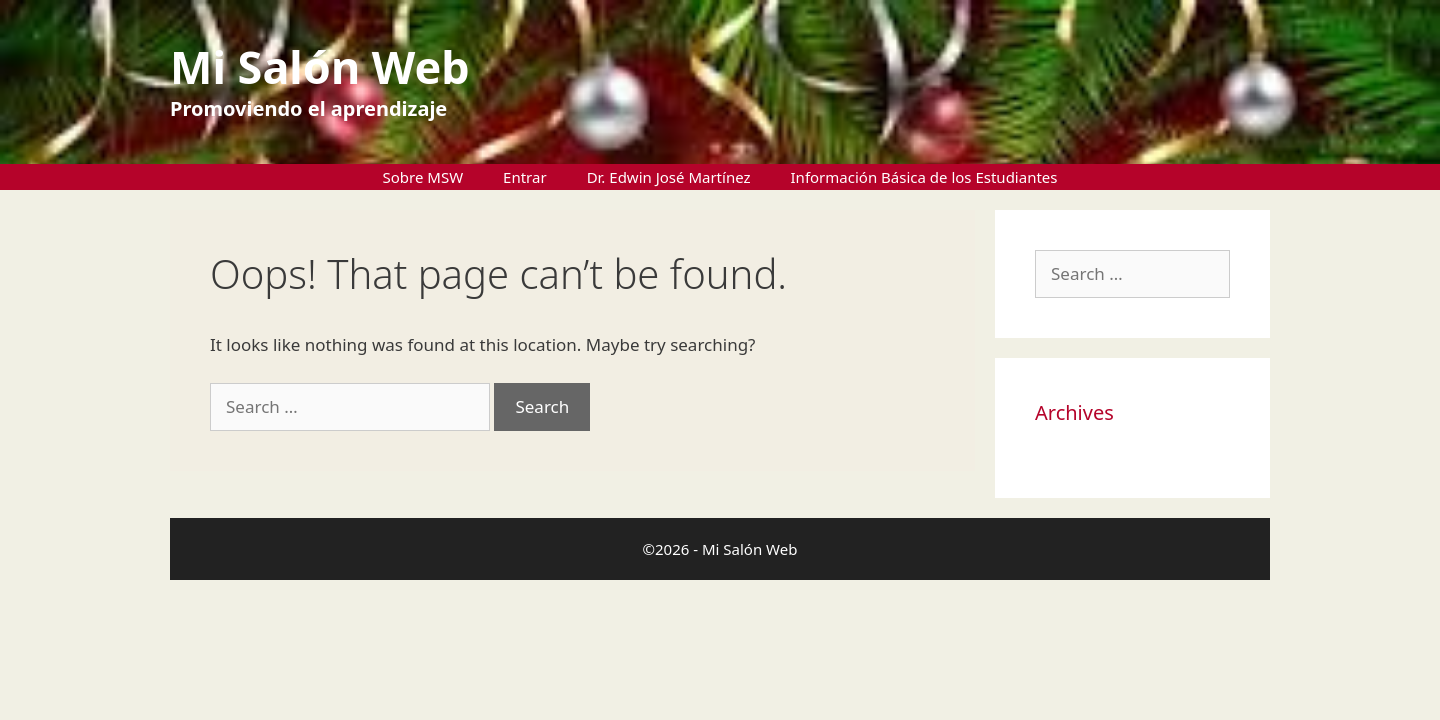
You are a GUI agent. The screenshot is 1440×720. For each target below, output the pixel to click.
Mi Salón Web (320, 66)
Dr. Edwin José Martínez (669, 177)
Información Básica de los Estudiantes (924, 177)
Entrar (525, 177)
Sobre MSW (423, 177)
